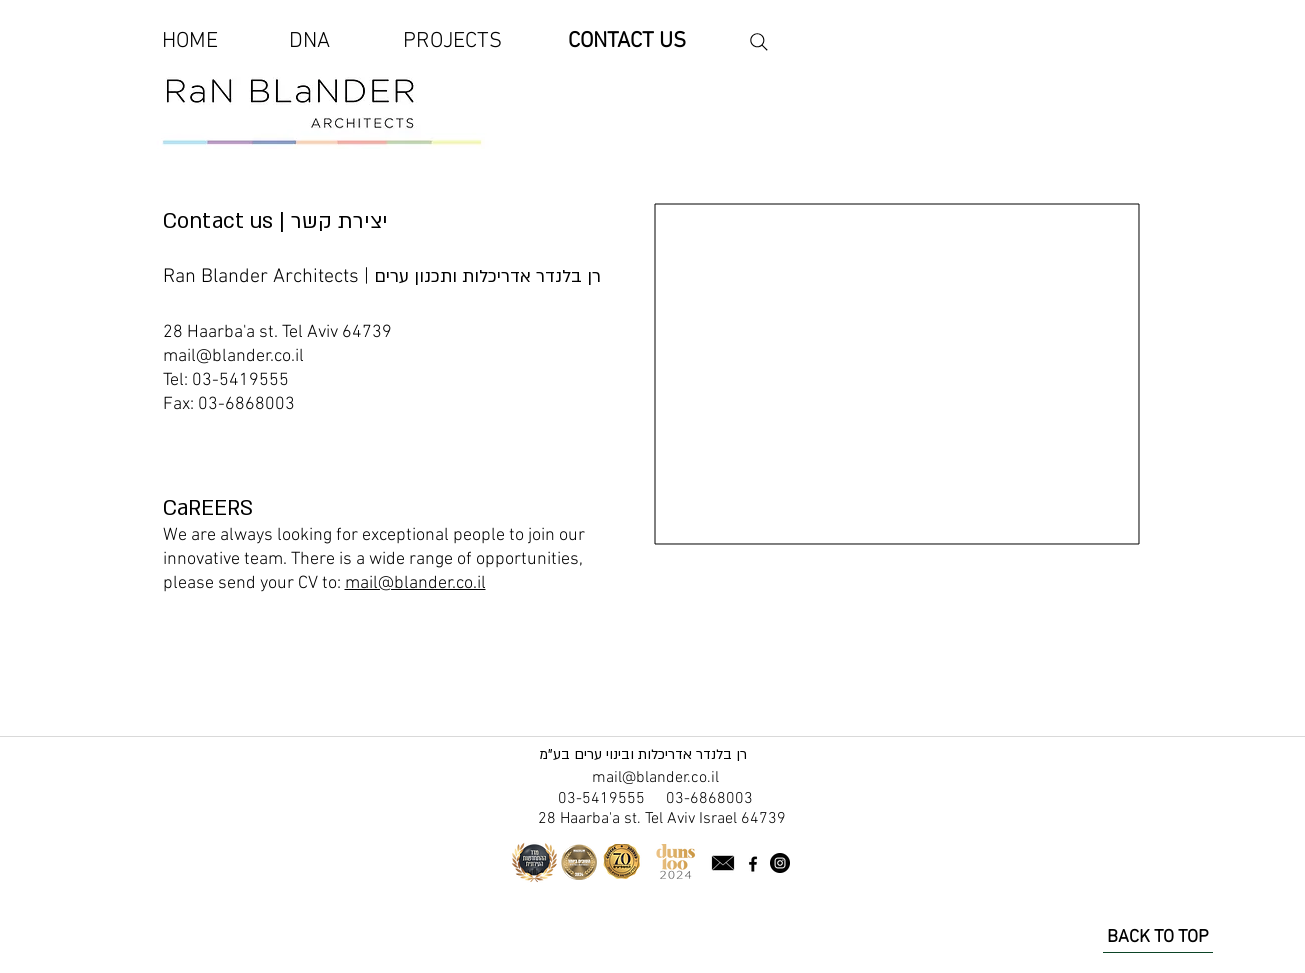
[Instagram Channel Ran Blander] (780, 863)
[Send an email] (723, 863)
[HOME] (190, 42)
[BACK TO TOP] (1158, 938)
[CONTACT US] (627, 42)
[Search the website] (759, 42)
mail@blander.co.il (233, 356)
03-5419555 (240, 380)
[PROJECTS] (453, 42)
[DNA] (310, 42)
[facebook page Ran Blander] (753, 864)
